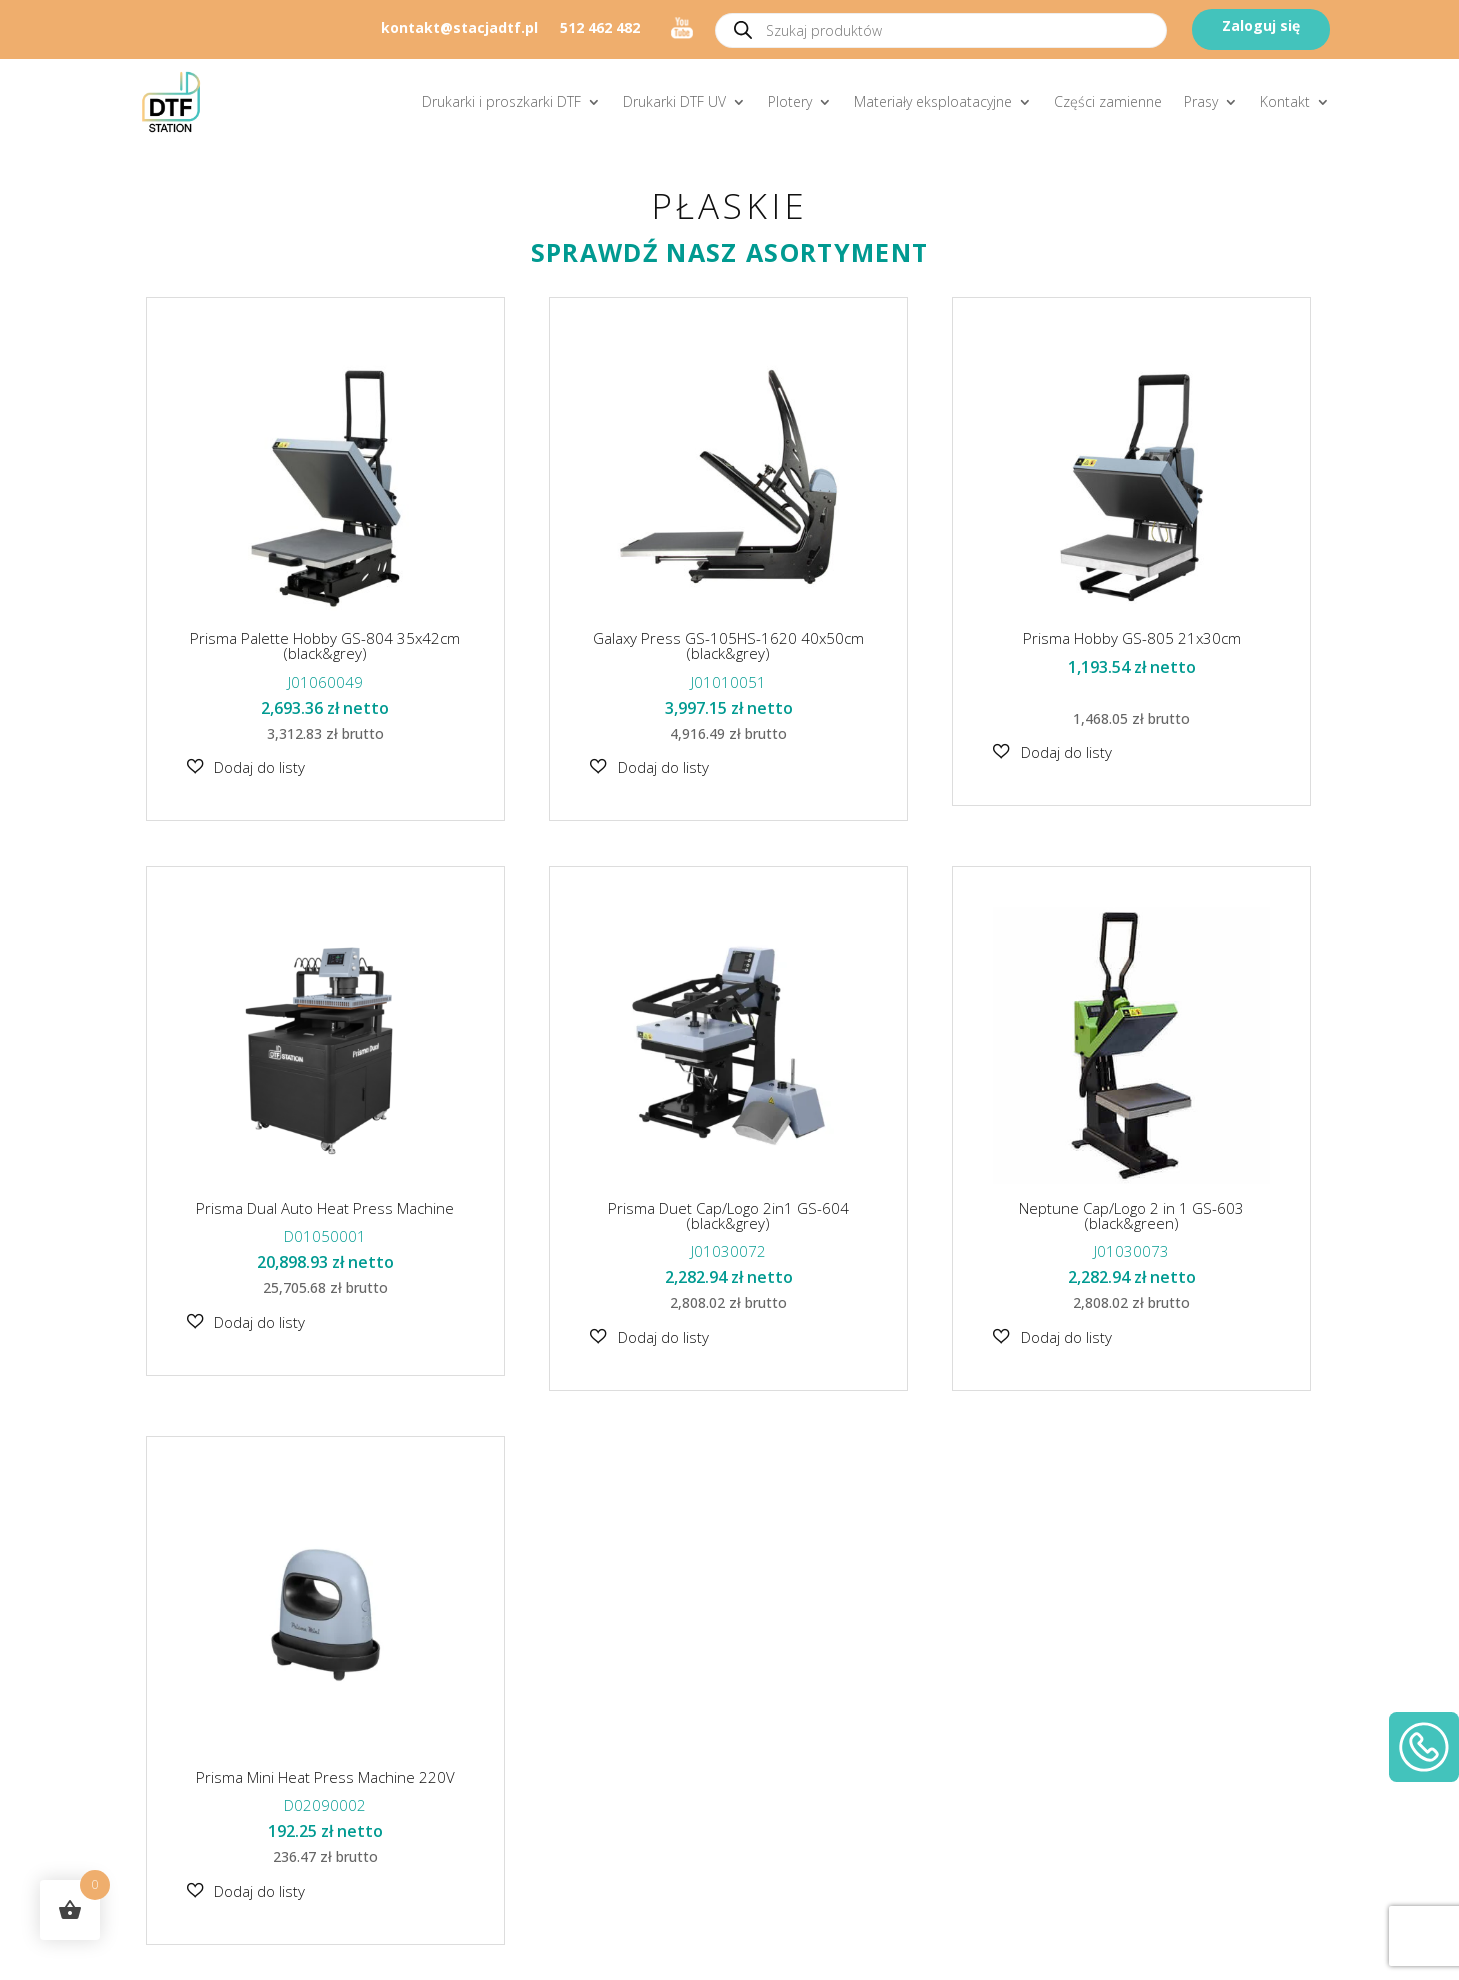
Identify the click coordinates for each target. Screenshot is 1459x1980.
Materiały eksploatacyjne (933, 101)
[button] (246, 767)
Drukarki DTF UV (674, 101)
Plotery (790, 101)
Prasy (1201, 101)
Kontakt (1285, 101)
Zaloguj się (1261, 25)
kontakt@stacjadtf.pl (459, 29)
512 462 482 (600, 29)
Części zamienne (1108, 101)
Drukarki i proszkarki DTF (501, 101)
